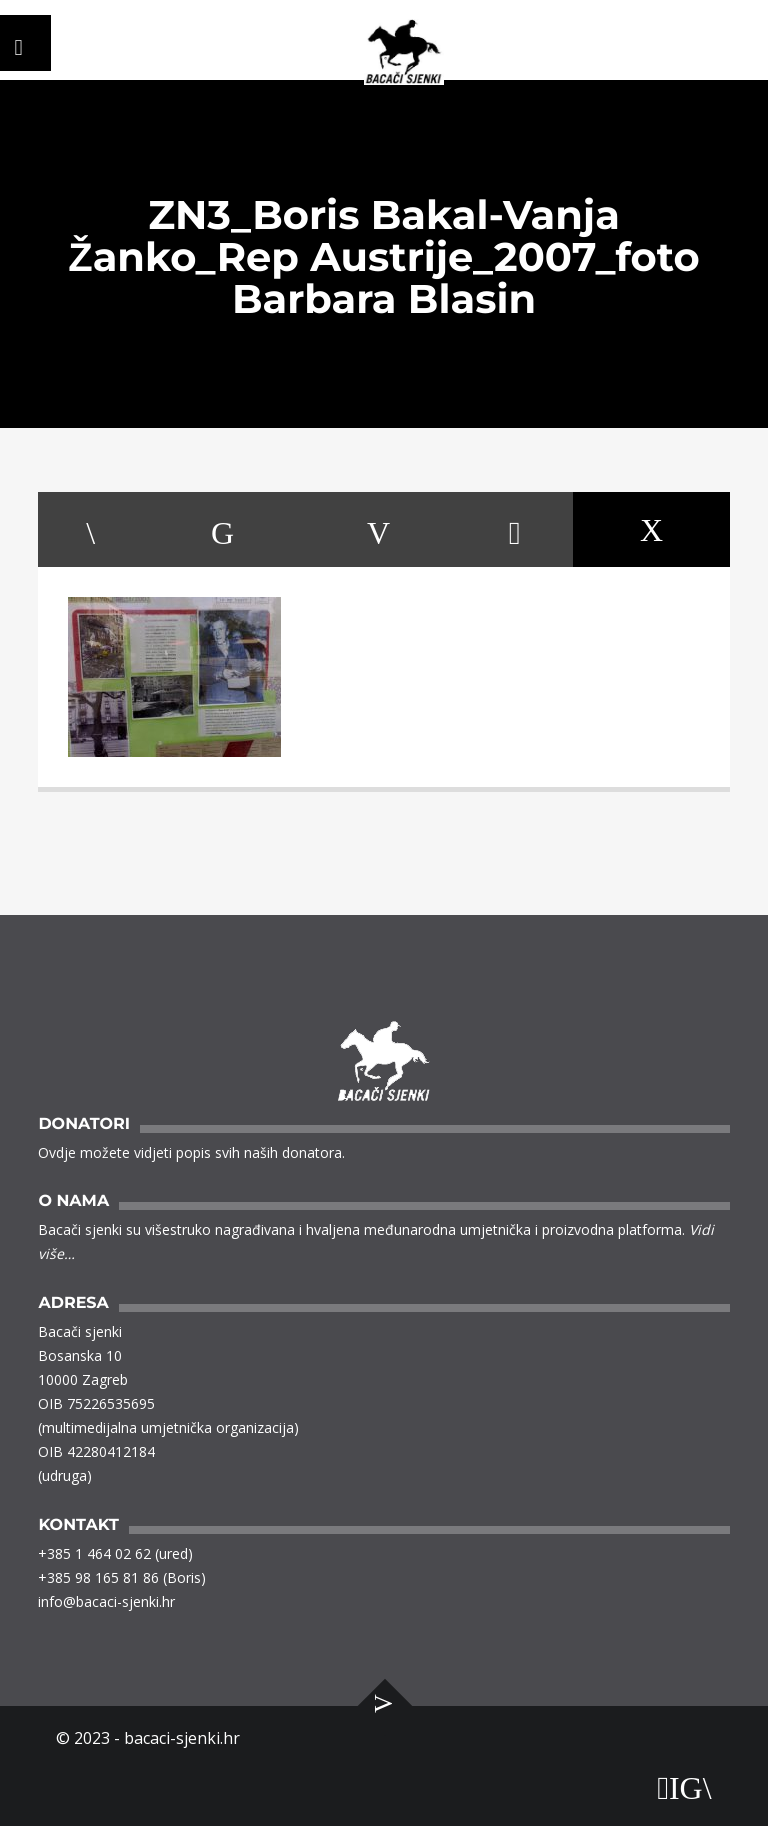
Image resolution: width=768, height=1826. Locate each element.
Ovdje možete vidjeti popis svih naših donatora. (191, 1152)
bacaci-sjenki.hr (182, 1738)
